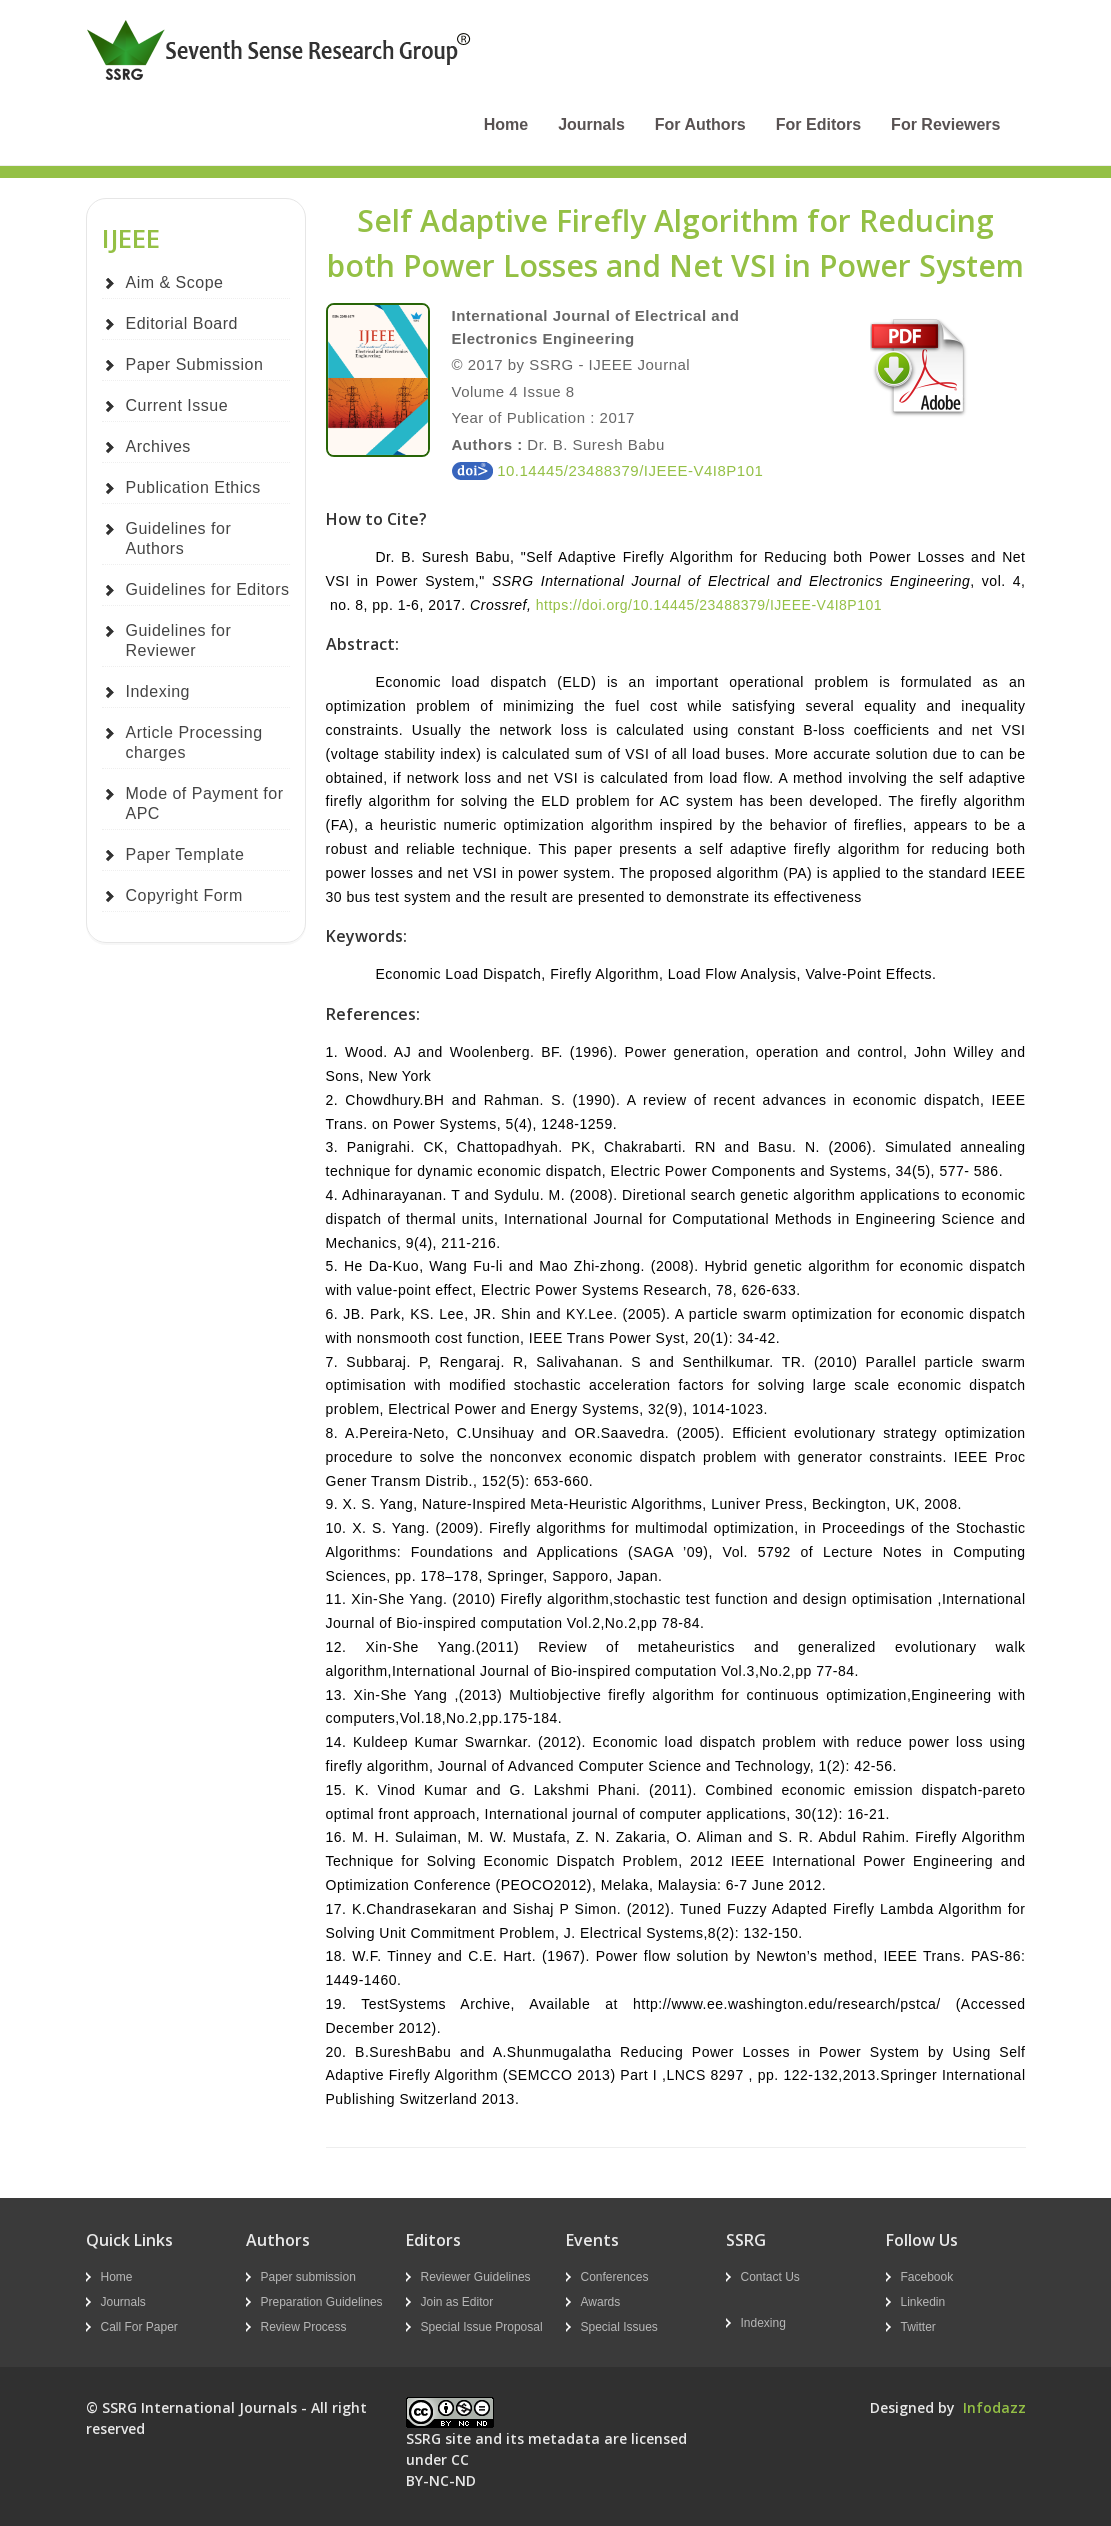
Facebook (927, 2277)
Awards (601, 2302)
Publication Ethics (193, 487)
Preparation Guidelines (322, 2302)
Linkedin (923, 2302)
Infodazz (994, 2407)
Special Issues (619, 2327)
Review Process (304, 2327)
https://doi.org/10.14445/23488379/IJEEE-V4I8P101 (709, 605)
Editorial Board (182, 323)
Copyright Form (184, 895)
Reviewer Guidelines (476, 2277)
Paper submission (308, 2277)
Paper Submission (195, 364)
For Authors (700, 124)
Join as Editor (457, 2302)
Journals (591, 124)
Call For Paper (139, 2327)
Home (506, 124)
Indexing (158, 691)
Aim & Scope (175, 282)
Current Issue (177, 405)
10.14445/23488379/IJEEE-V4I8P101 (608, 470)
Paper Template (185, 854)
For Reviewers (945, 124)
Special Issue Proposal (482, 2327)
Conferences (615, 2277)
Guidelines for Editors (208, 589)
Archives (158, 446)
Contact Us (770, 2277)
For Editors (818, 124)
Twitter (918, 2327)
